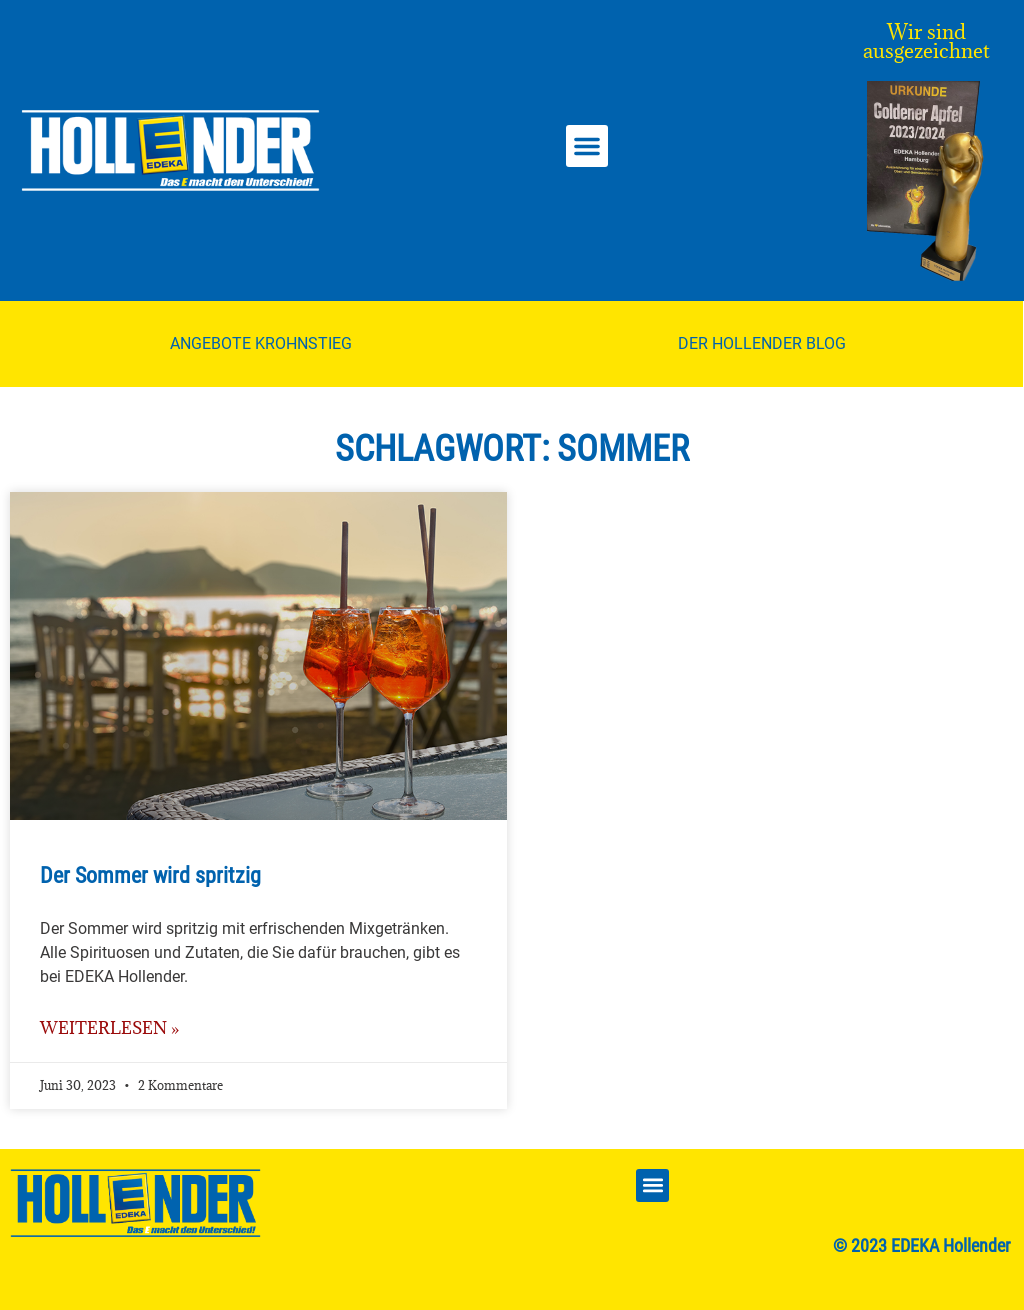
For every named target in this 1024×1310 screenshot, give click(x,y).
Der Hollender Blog (762, 343)
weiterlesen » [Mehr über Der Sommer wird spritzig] (109, 1028)
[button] (587, 146)
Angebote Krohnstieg (261, 343)
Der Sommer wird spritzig (150, 875)
